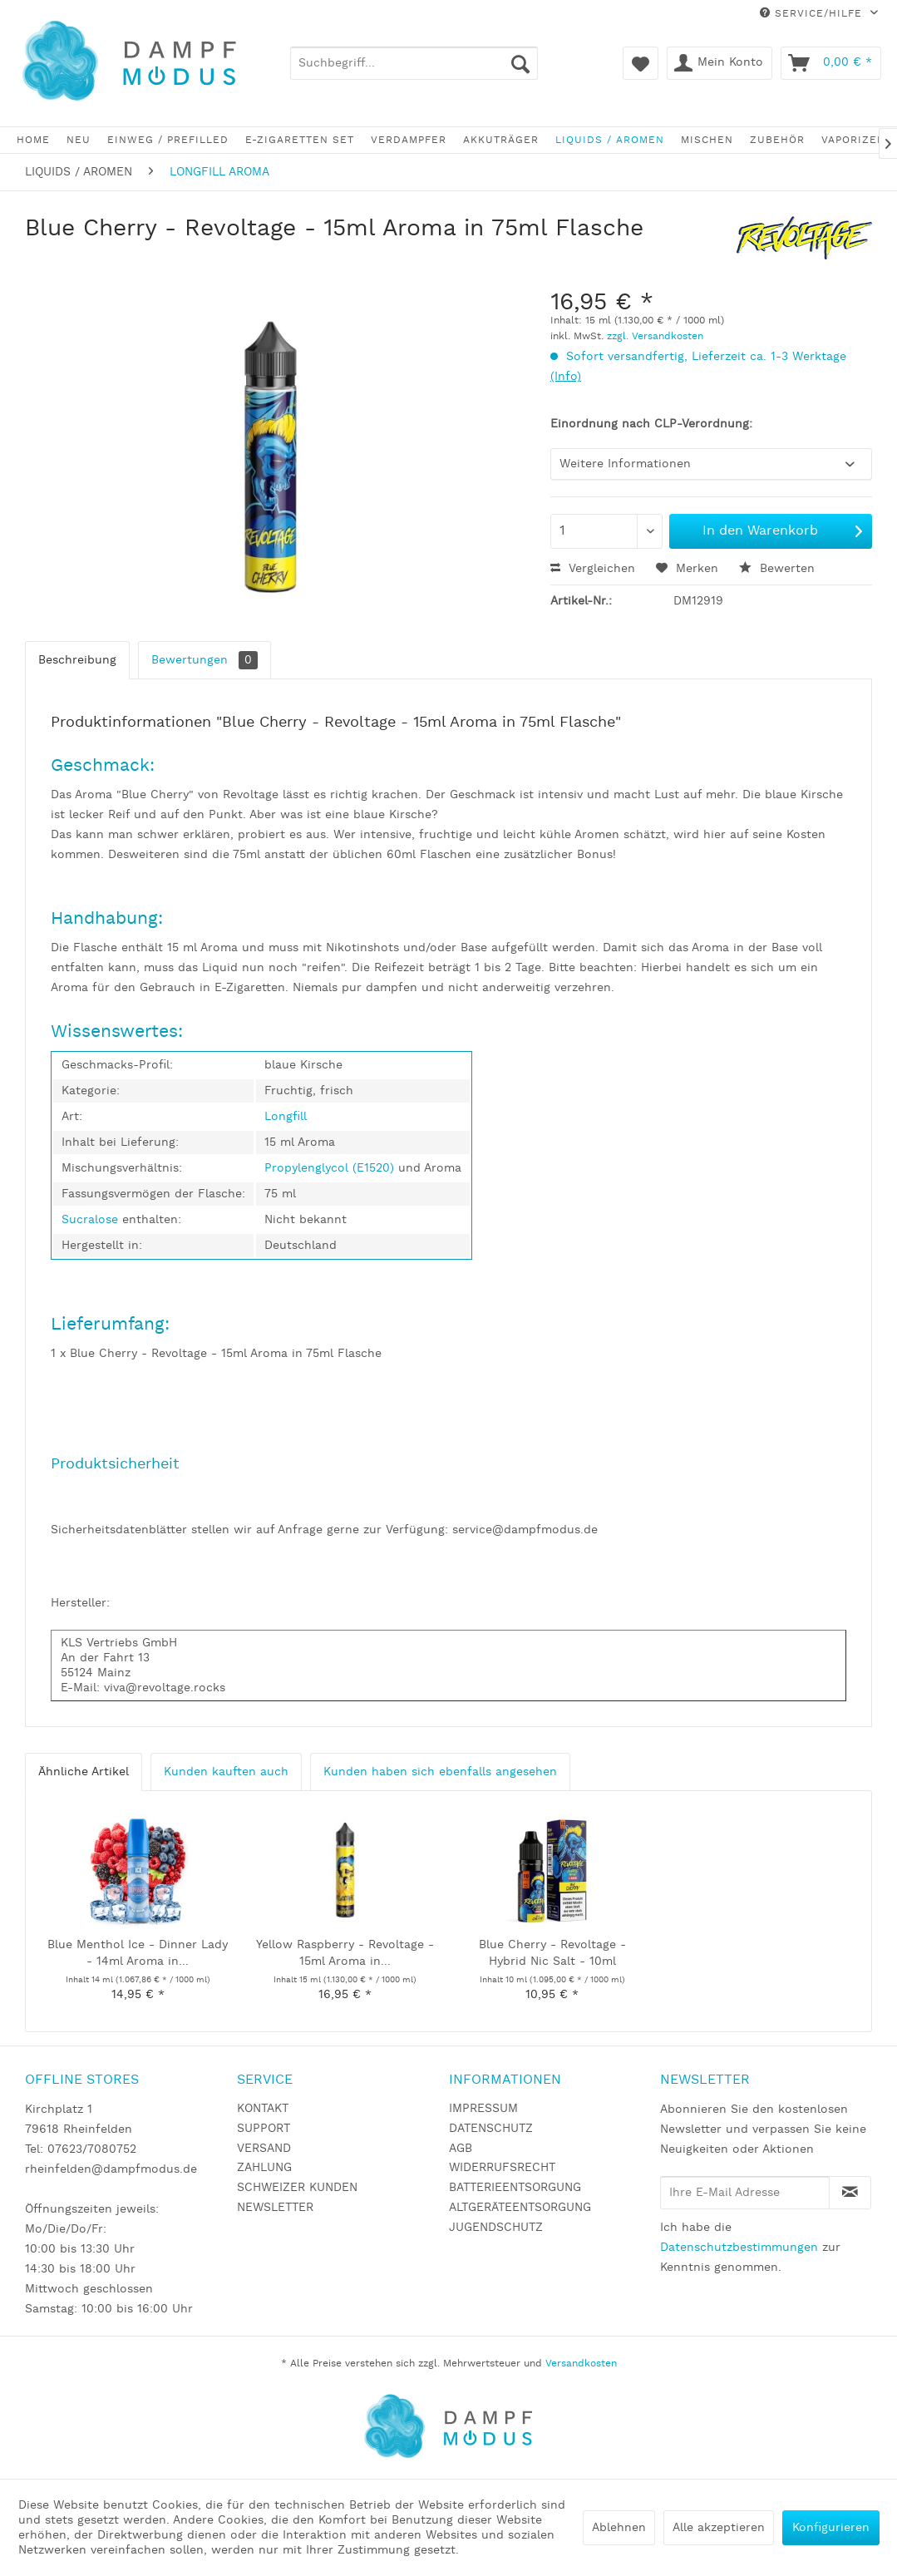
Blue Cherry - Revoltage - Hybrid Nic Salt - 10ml (552, 1953)
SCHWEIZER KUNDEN (297, 2187)
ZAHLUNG (264, 2167)
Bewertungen (204, 660)
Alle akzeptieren (719, 2527)
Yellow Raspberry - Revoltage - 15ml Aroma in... (345, 1953)
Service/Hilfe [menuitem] (813, 13)
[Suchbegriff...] (414, 63)
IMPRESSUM (483, 2108)
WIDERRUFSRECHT (502, 2167)
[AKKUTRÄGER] (501, 140)
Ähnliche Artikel (83, 1771)
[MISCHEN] (707, 140)
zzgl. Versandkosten (655, 336)
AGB (460, 2148)
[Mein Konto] (719, 63)
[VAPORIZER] (853, 140)
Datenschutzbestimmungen (739, 2247)
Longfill (285, 1116)
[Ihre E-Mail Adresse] (745, 2192)
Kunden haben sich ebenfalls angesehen (440, 1771)
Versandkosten (581, 2363)
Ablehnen (619, 2527)
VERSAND (264, 2148)
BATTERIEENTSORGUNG (515, 2187)
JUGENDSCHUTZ (496, 2227)
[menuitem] (414, 63)
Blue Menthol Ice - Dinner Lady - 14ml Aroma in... (137, 1953)
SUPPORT (263, 2128)
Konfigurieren (831, 2527)
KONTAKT (262, 2108)
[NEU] (78, 140)
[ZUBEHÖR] (777, 140)
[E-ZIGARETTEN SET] (299, 140)
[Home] (33, 140)
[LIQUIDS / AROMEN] (610, 140)
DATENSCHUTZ (491, 2128)
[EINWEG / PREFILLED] (168, 140)
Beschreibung (77, 660)
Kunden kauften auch (226, 1771)
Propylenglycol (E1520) (329, 1168)
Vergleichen (592, 568)
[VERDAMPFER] (408, 140)
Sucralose (92, 1219)
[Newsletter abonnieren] (850, 2192)
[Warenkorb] (831, 63)
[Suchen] (520, 63)
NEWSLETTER (275, 2207)
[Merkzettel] (640, 63)
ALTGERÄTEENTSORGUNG (520, 2207)
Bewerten (777, 568)
